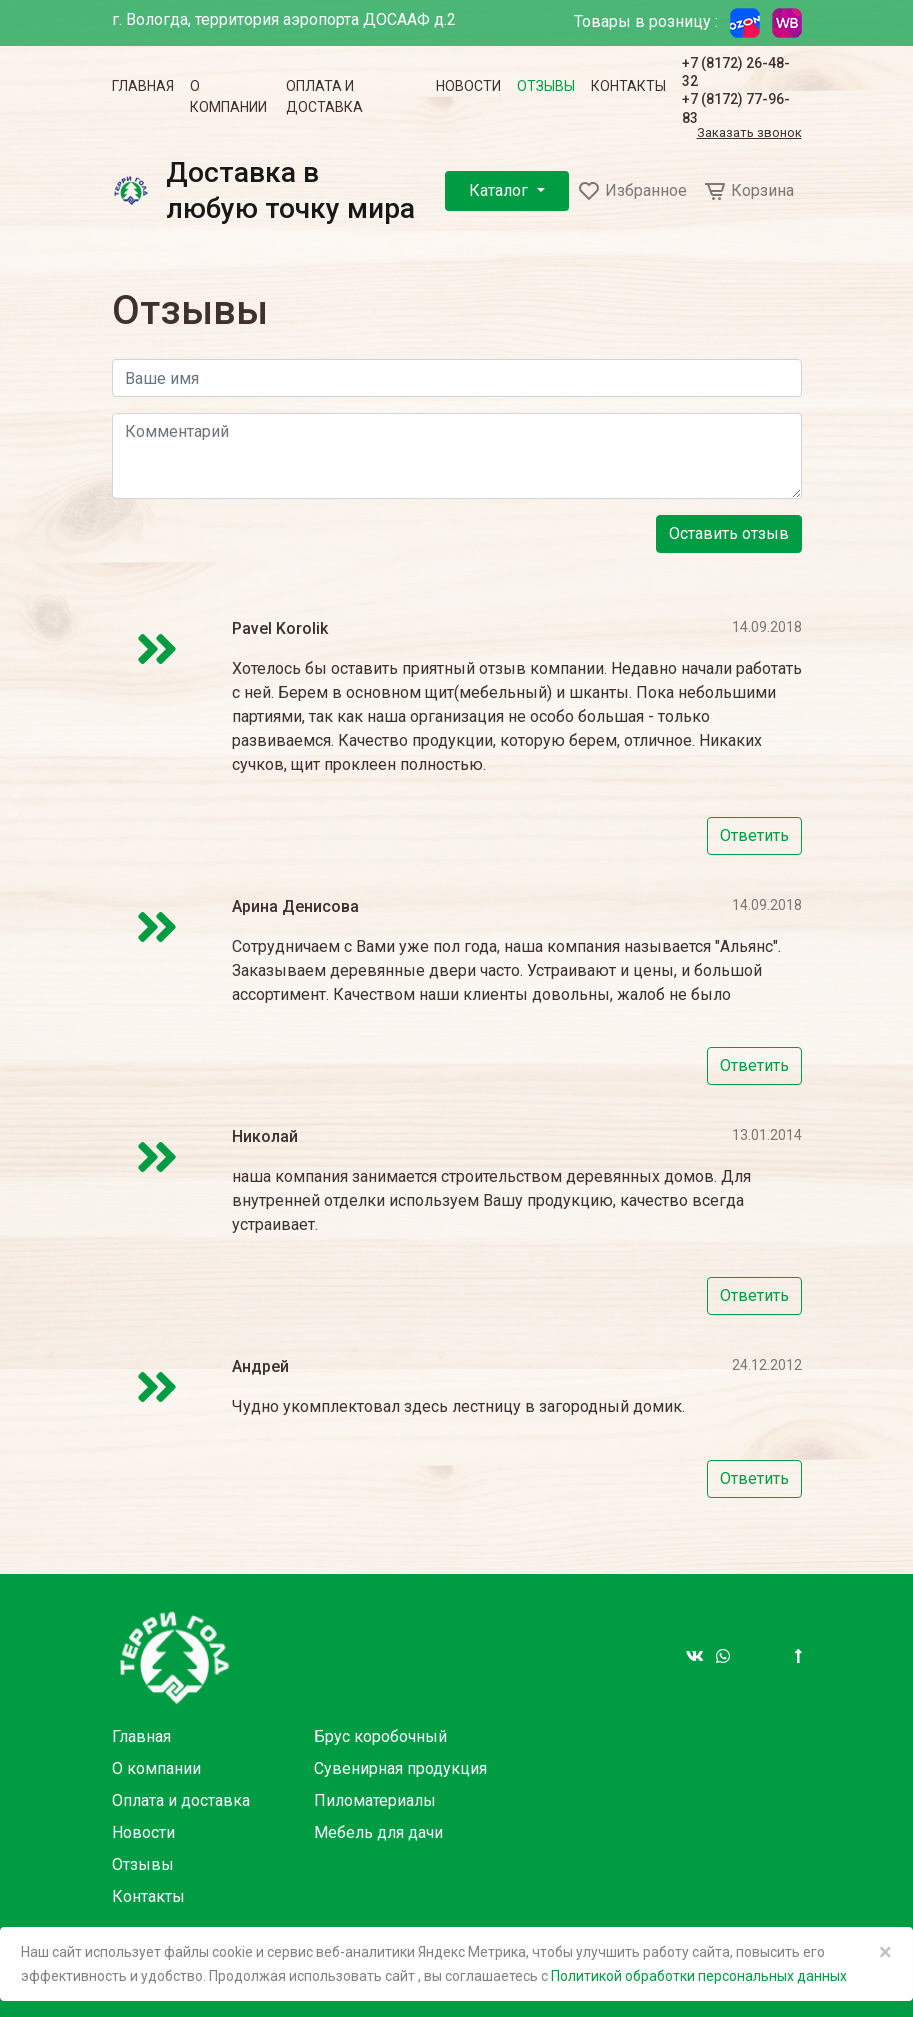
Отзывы (546, 86)
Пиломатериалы (375, 1800)
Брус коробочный (380, 1736)
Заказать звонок (749, 133)
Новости (468, 86)
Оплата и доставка (324, 96)
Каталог (500, 190)
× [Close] (885, 1952)
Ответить (754, 835)
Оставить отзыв (729, 533)
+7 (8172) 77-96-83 (736, 108)
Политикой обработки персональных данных (699, 1976)
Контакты (628, 86)
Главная (143, 86)
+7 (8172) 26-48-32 (736, 72)
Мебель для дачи (378, 1832)
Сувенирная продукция (400, 1768)
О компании (228, 96)
